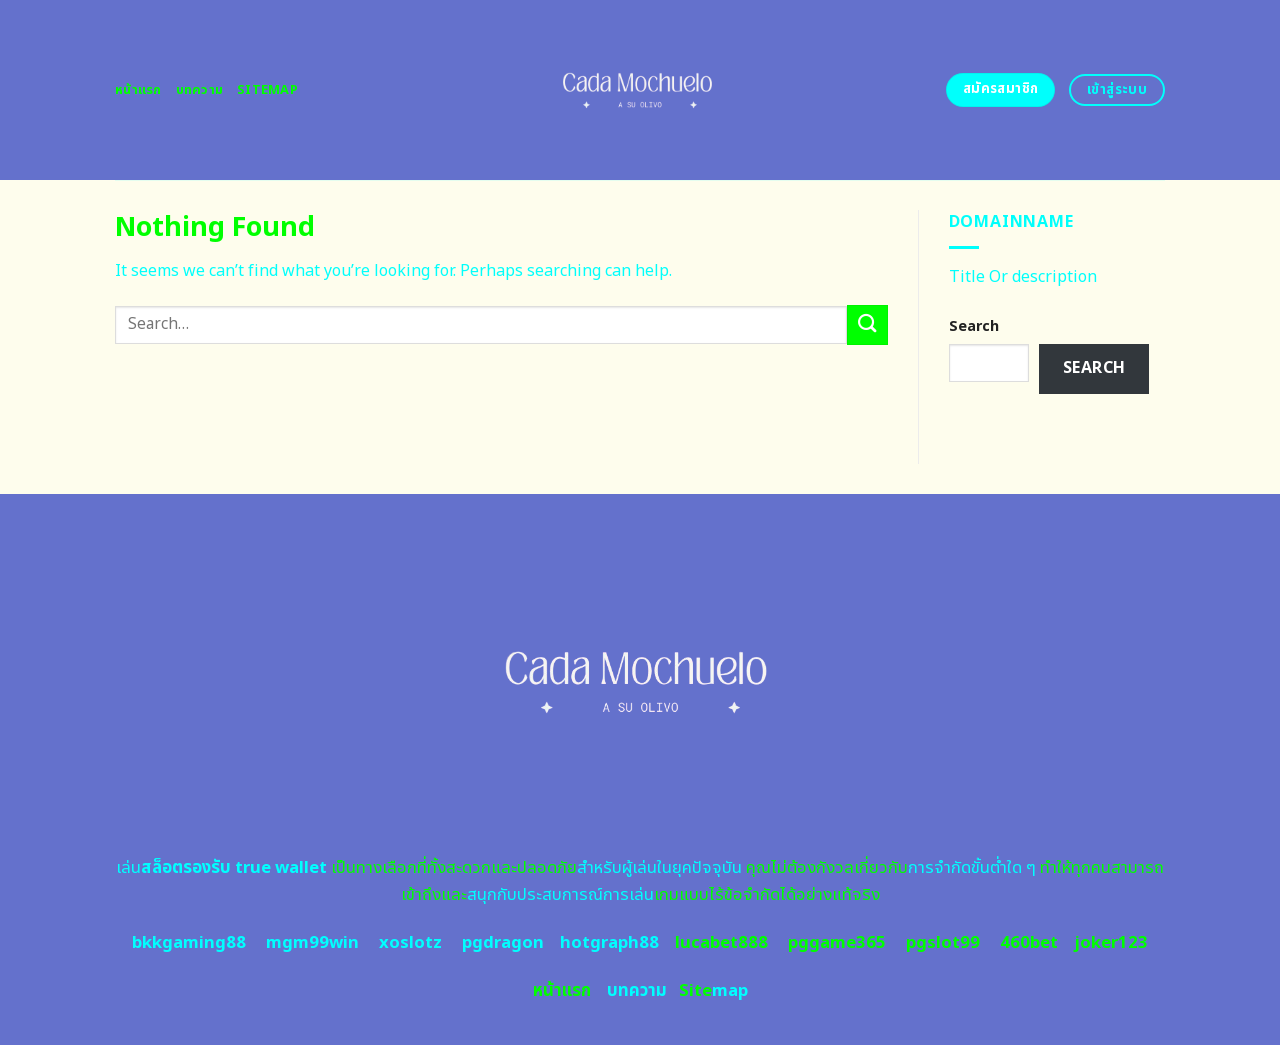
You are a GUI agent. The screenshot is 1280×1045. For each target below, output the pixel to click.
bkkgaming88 (189, 943)
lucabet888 (721, 943)
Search (974, 326)
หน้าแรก (138, 90)
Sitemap (267, 90)
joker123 (1111, 943)
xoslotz (410, 943)
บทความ (200, 90)
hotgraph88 (609, 943)
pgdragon (503, 943)
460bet (1029, 943)
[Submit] (867, 324)
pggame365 (837, 943)
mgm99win (312, 943)
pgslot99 (943, 943)
